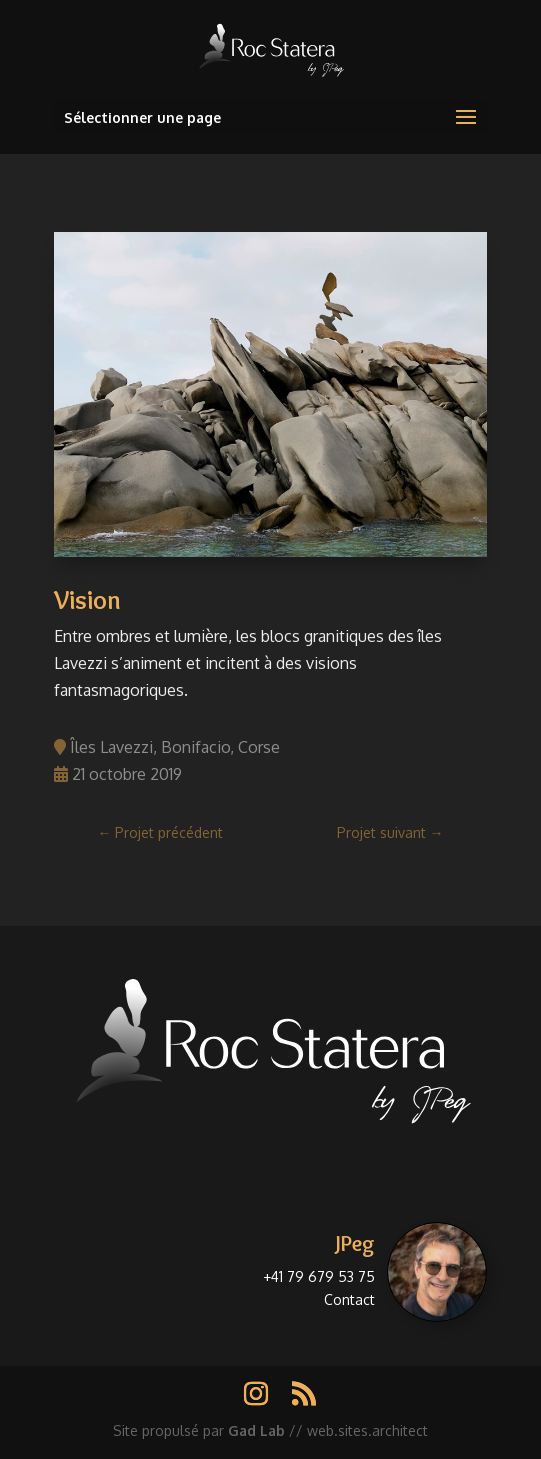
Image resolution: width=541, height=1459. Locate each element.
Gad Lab (256, 1430)
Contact (349, 1299)
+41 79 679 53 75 (319, 1276)
